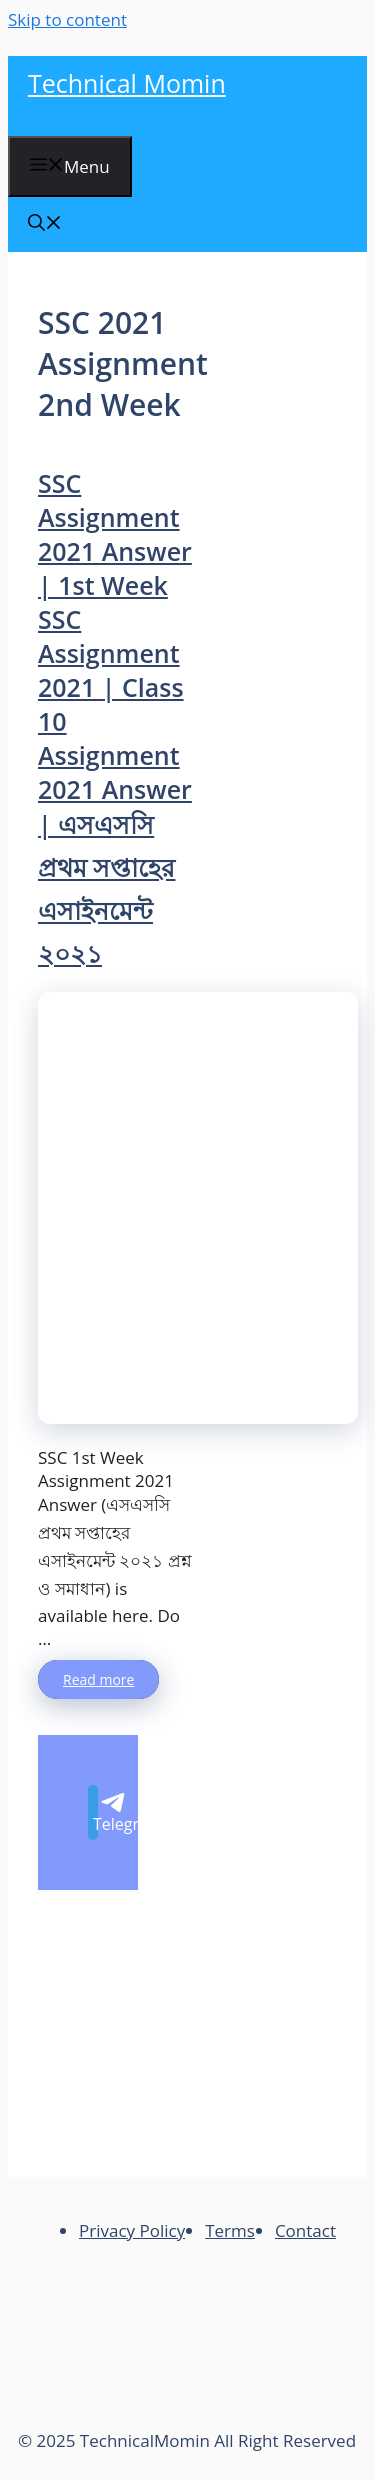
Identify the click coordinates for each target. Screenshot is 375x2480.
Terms (230, 2230)
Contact (305, 2230)
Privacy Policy (132, 2230)
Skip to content (67, 19)
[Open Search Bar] (45, 224)
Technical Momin (127, 83)
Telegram (95, 1814)
